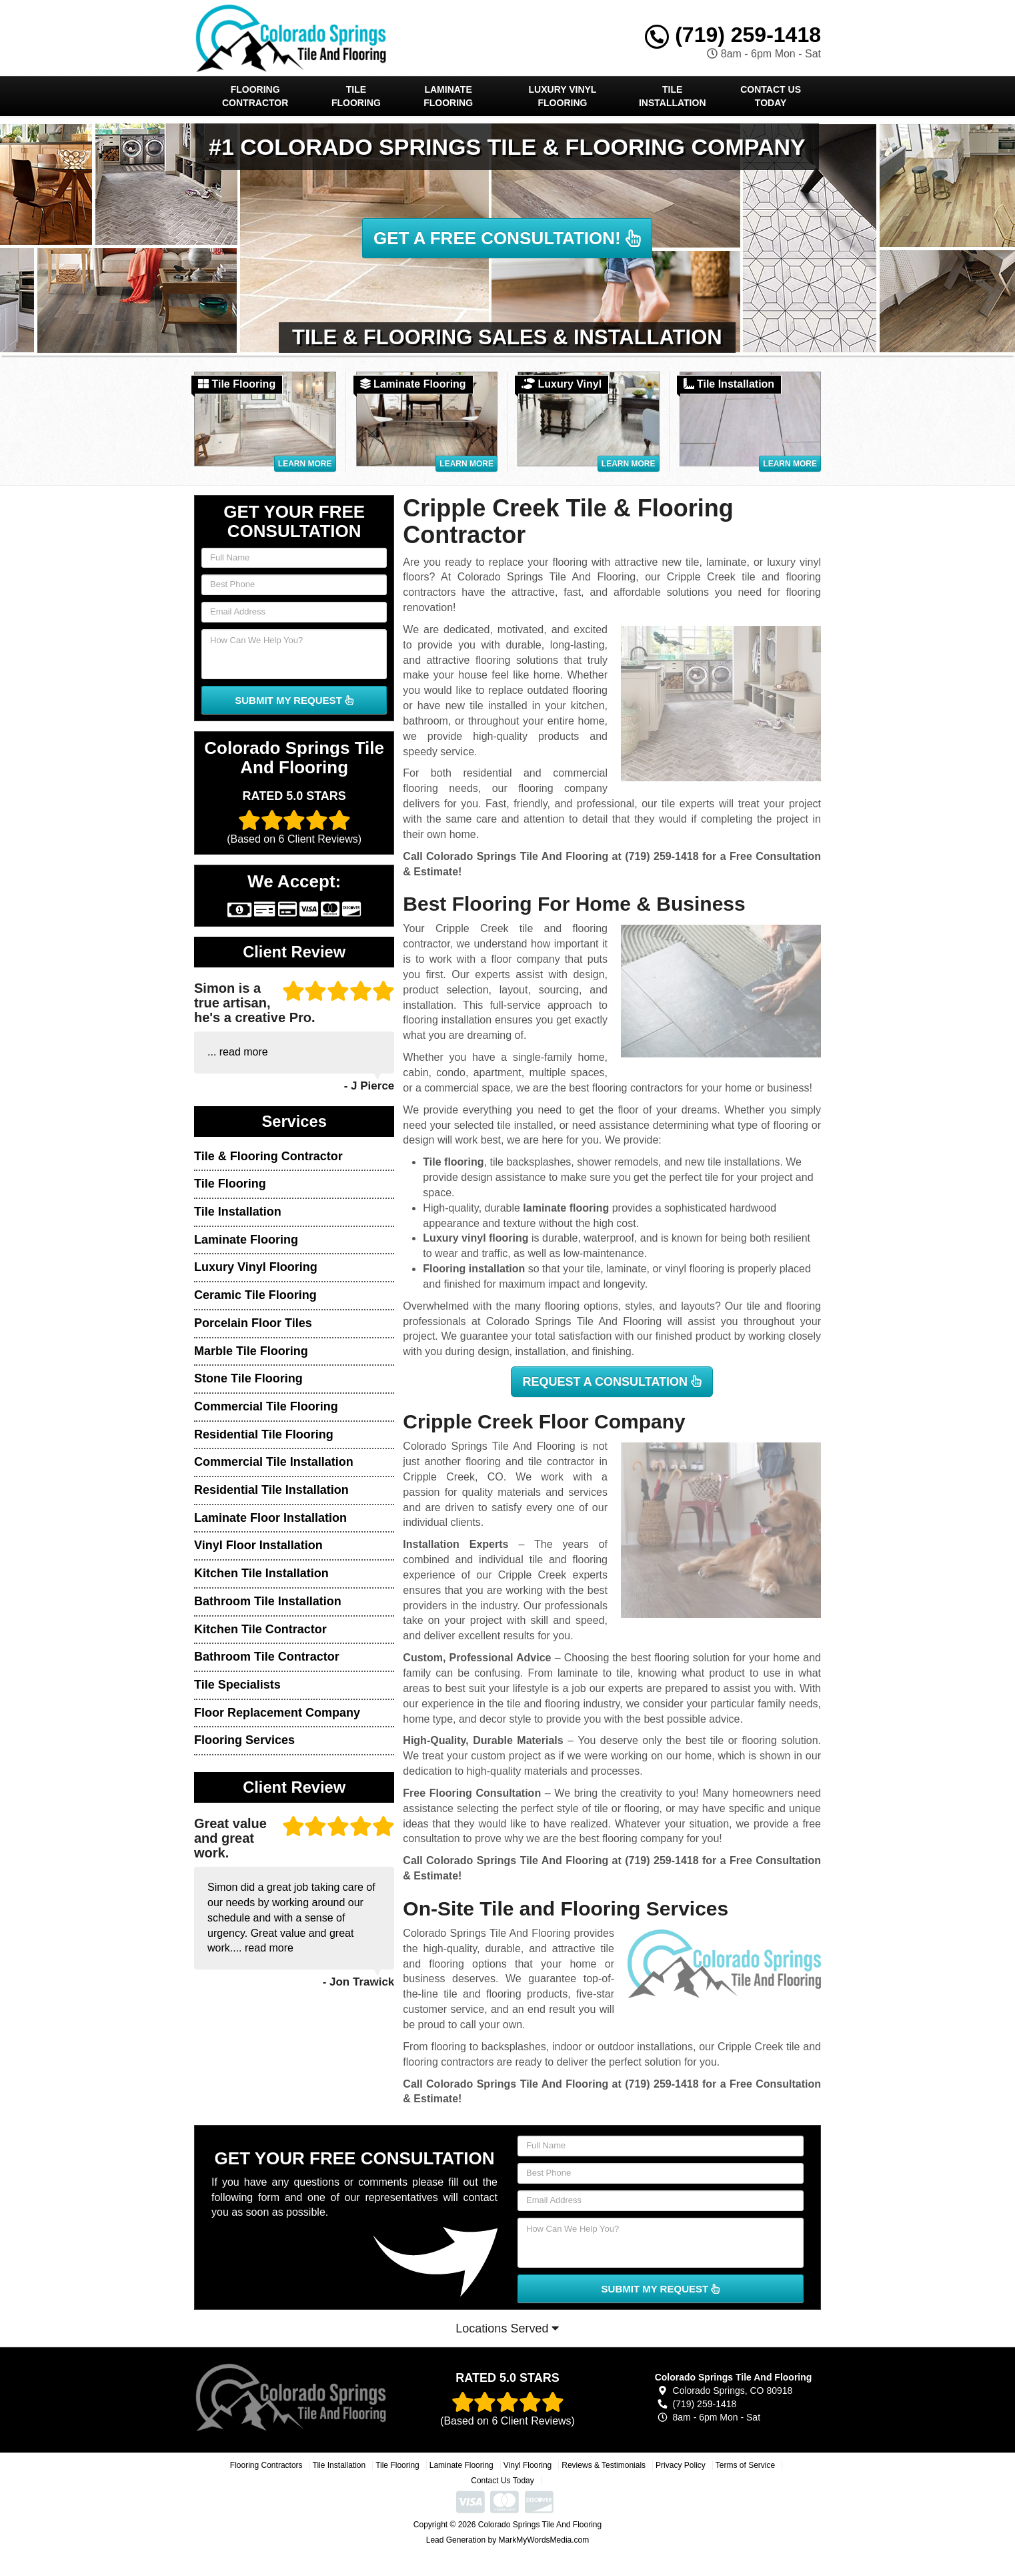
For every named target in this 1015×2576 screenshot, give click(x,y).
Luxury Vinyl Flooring (563, 96)
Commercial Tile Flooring (266, 1406)
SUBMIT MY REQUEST (294, 700)
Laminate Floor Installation (270, 1518)
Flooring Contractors (266, 2465)
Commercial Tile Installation (273, 1461)
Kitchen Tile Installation (261, 1573)
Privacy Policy (681, 2465)
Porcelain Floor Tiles (253, 1323)
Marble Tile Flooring (251, 1351)
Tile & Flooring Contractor (268, 1156)
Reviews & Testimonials (604, 2465)
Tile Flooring (356, 96)
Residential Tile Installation (271, 1489)
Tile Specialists (237, 1684)
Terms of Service (745, 2465)
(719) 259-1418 (733, 35)
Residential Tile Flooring (263, 1434)
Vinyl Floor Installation (258, 1545)
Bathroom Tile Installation (267, 1601)
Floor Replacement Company (277, 1712)
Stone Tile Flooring (248, 1378)
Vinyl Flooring (527, 2465)
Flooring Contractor (255, 96)
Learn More (305, 463)
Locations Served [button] (507, 2328)
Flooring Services (244, 1740)
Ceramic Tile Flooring (255, 1295)
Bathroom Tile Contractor (266, 1656)
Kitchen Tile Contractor (260, 1629)
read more (243, 1051)
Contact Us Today (770, 96)
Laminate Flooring (448, 96)
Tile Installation (672, 96)
